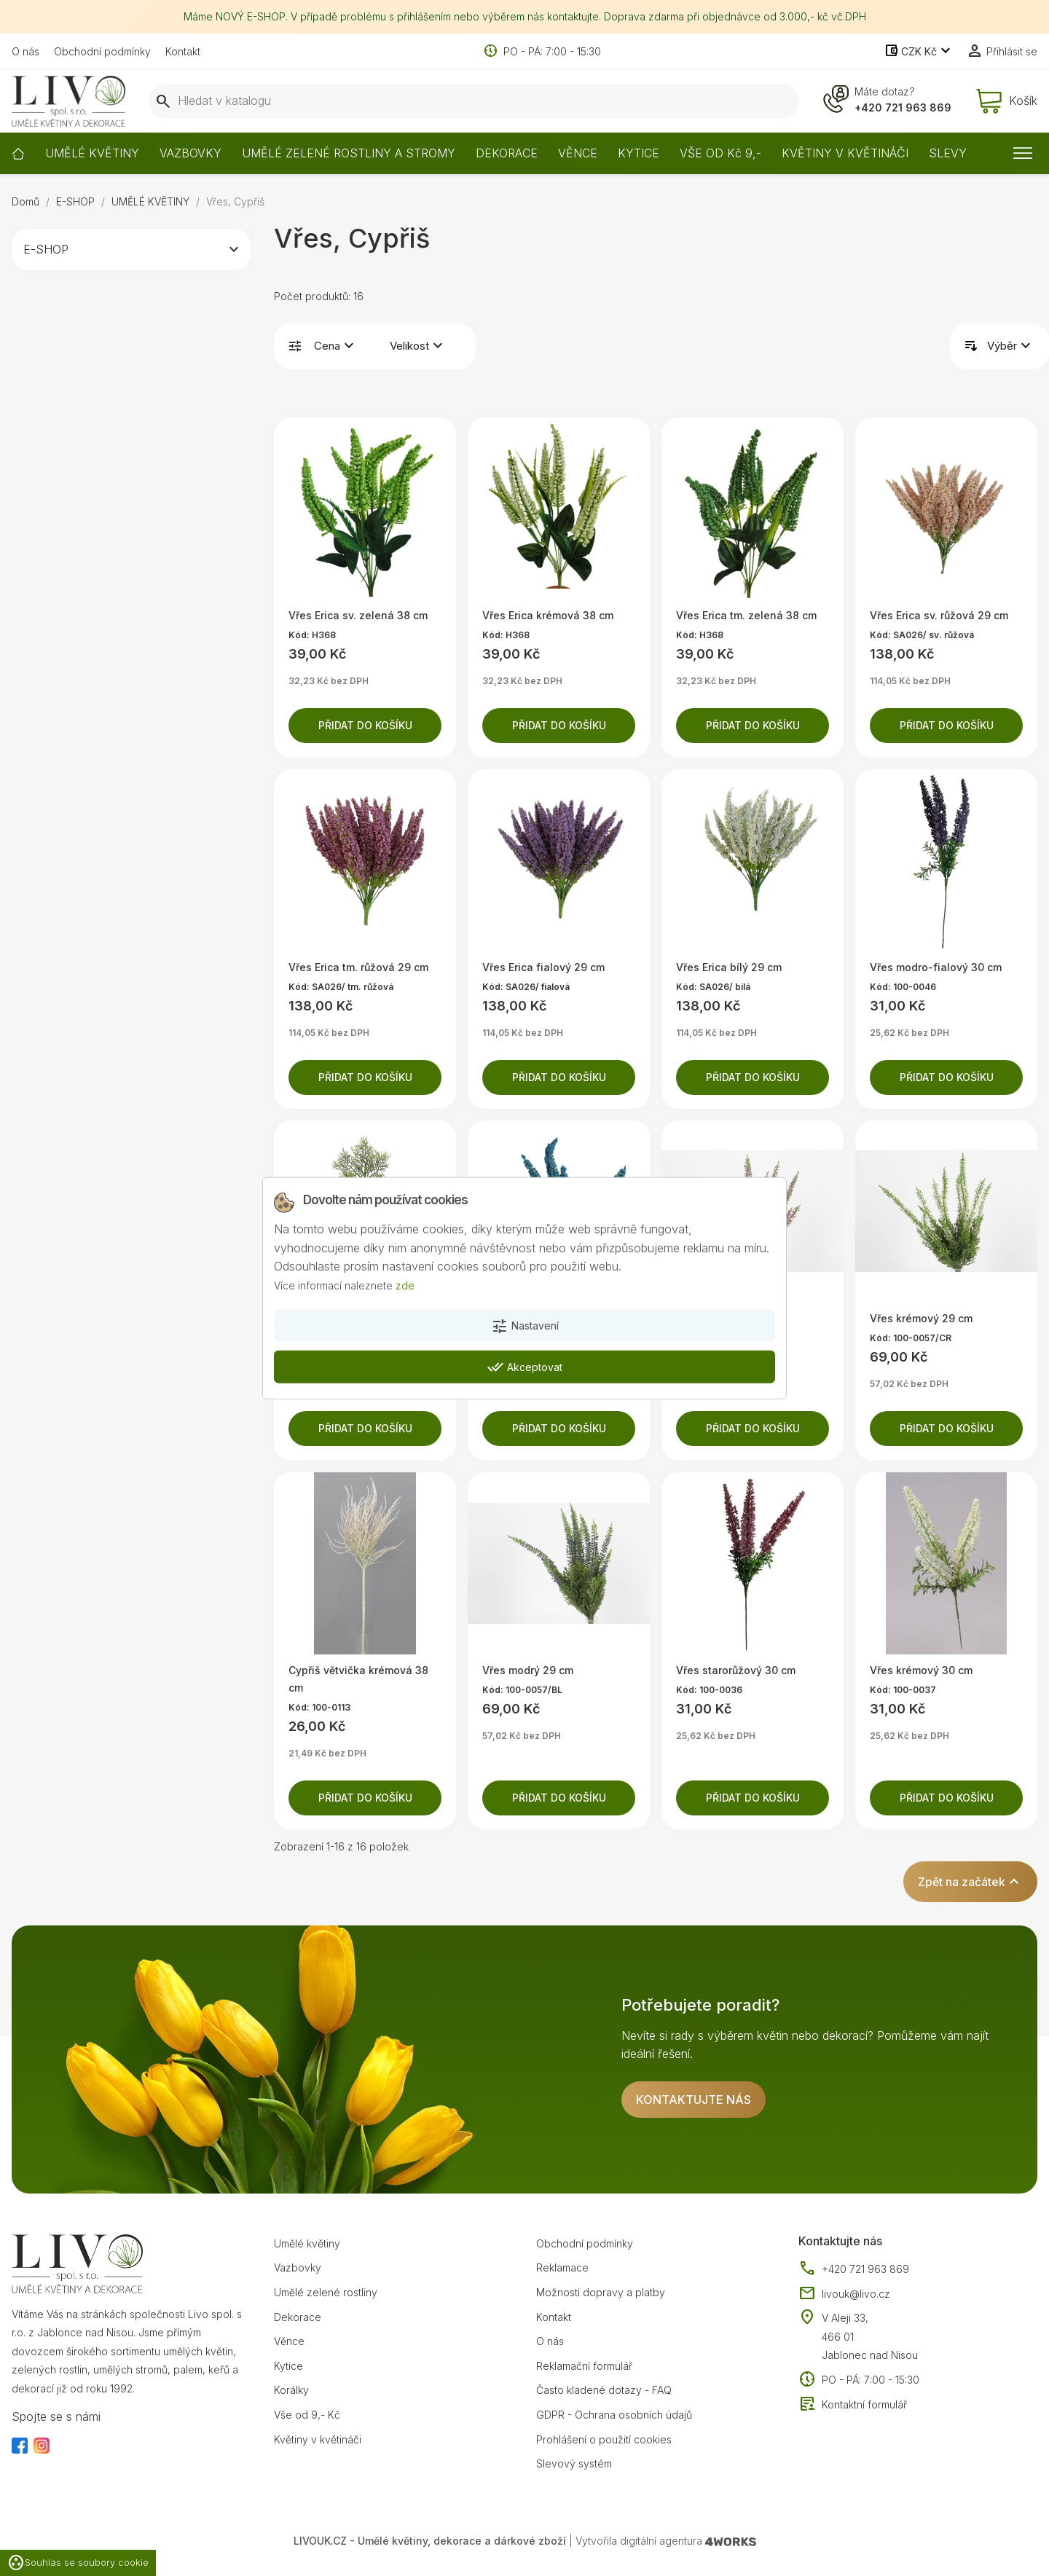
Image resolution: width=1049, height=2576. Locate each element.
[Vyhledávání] (474, 101)
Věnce (289, 2341)
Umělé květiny (307, 2243)
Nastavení (525, 1326)
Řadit (971, 346)
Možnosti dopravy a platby (600, 2292)
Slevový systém (574, 2463)
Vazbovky (297, 2267)
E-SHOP (45, 249)
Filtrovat (295, 346)
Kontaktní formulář (852, 2404)
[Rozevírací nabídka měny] (919, 52)
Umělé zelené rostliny (325, 2292)
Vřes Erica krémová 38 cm (547, 615)
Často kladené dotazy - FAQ (604, 2390)
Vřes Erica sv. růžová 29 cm (939, 615)
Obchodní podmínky (102, 51)
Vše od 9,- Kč (307, 2414)
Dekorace (297, 2317)
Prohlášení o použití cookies (604, 2439)
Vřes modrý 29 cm (527, 1670)
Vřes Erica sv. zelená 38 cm (358, 615)
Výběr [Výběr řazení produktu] (1010, 346)
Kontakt (182, 51)
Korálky (291, 2390)
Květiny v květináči (317, 2439)
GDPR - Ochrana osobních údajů (614, 2414)
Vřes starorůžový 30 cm (735, 1670)
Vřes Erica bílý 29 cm (729, 967)
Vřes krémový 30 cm (921, 1670)
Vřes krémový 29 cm (921, 1318)
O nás (25, 51)
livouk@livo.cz (844, 2294)
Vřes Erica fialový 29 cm (543, 967)
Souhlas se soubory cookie (78, 2562)
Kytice (288, 2366)
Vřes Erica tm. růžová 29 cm (358, 967)
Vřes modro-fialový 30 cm (936, 967)
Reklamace (562, 2267)
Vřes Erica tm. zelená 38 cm (746, 615)
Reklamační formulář (584, 2366)
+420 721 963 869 (902, 107)
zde (405, 1285)
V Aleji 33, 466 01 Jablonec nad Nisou (870, 2336)
